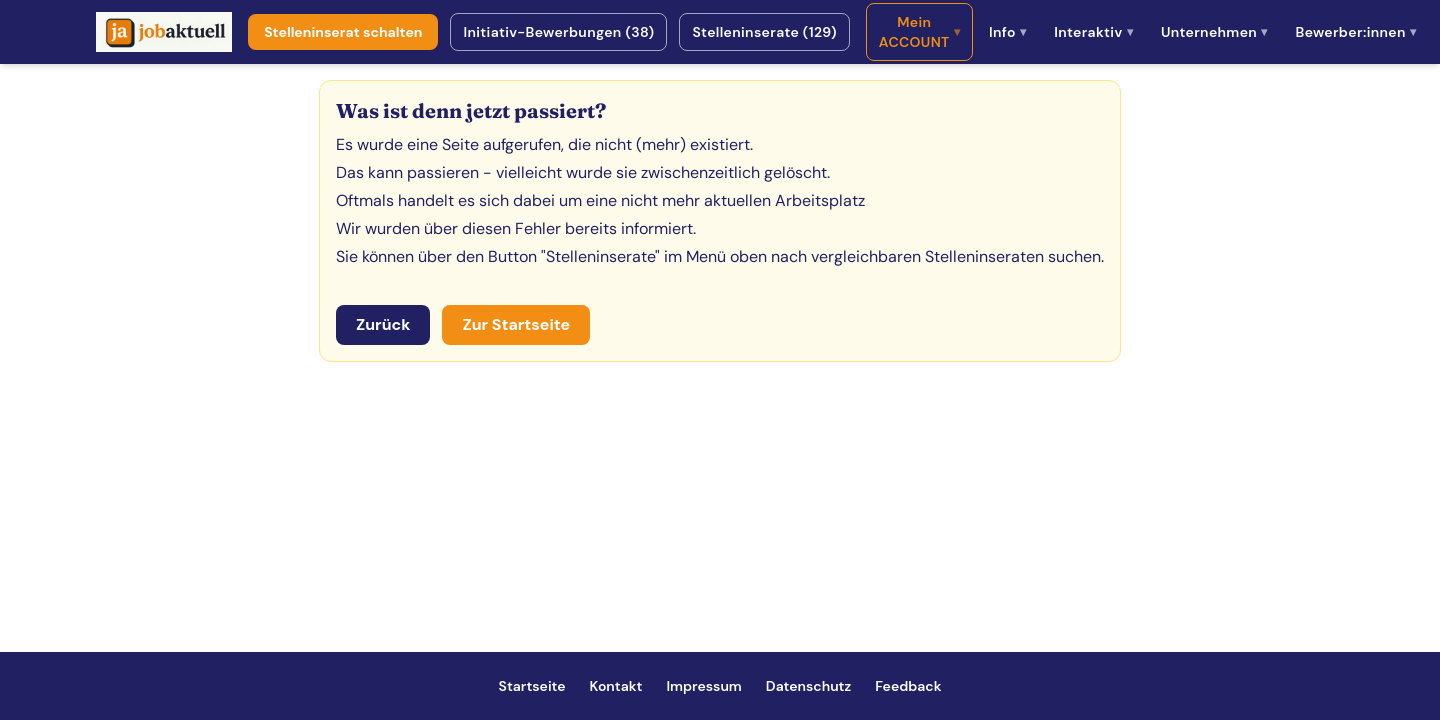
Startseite (532, 686)
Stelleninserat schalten (343, 32)
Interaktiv (1093, 32)
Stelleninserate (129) (764, 32)
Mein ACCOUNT (919, 32)
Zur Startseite (516, 324)
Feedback (908, 686)
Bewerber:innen (1355, 32)
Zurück (383, 324)
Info (1007, 32)
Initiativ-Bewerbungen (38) (558, 32)
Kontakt (616, 686)
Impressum (703, 686)
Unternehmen (1214, 32)
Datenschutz (808, 686)
